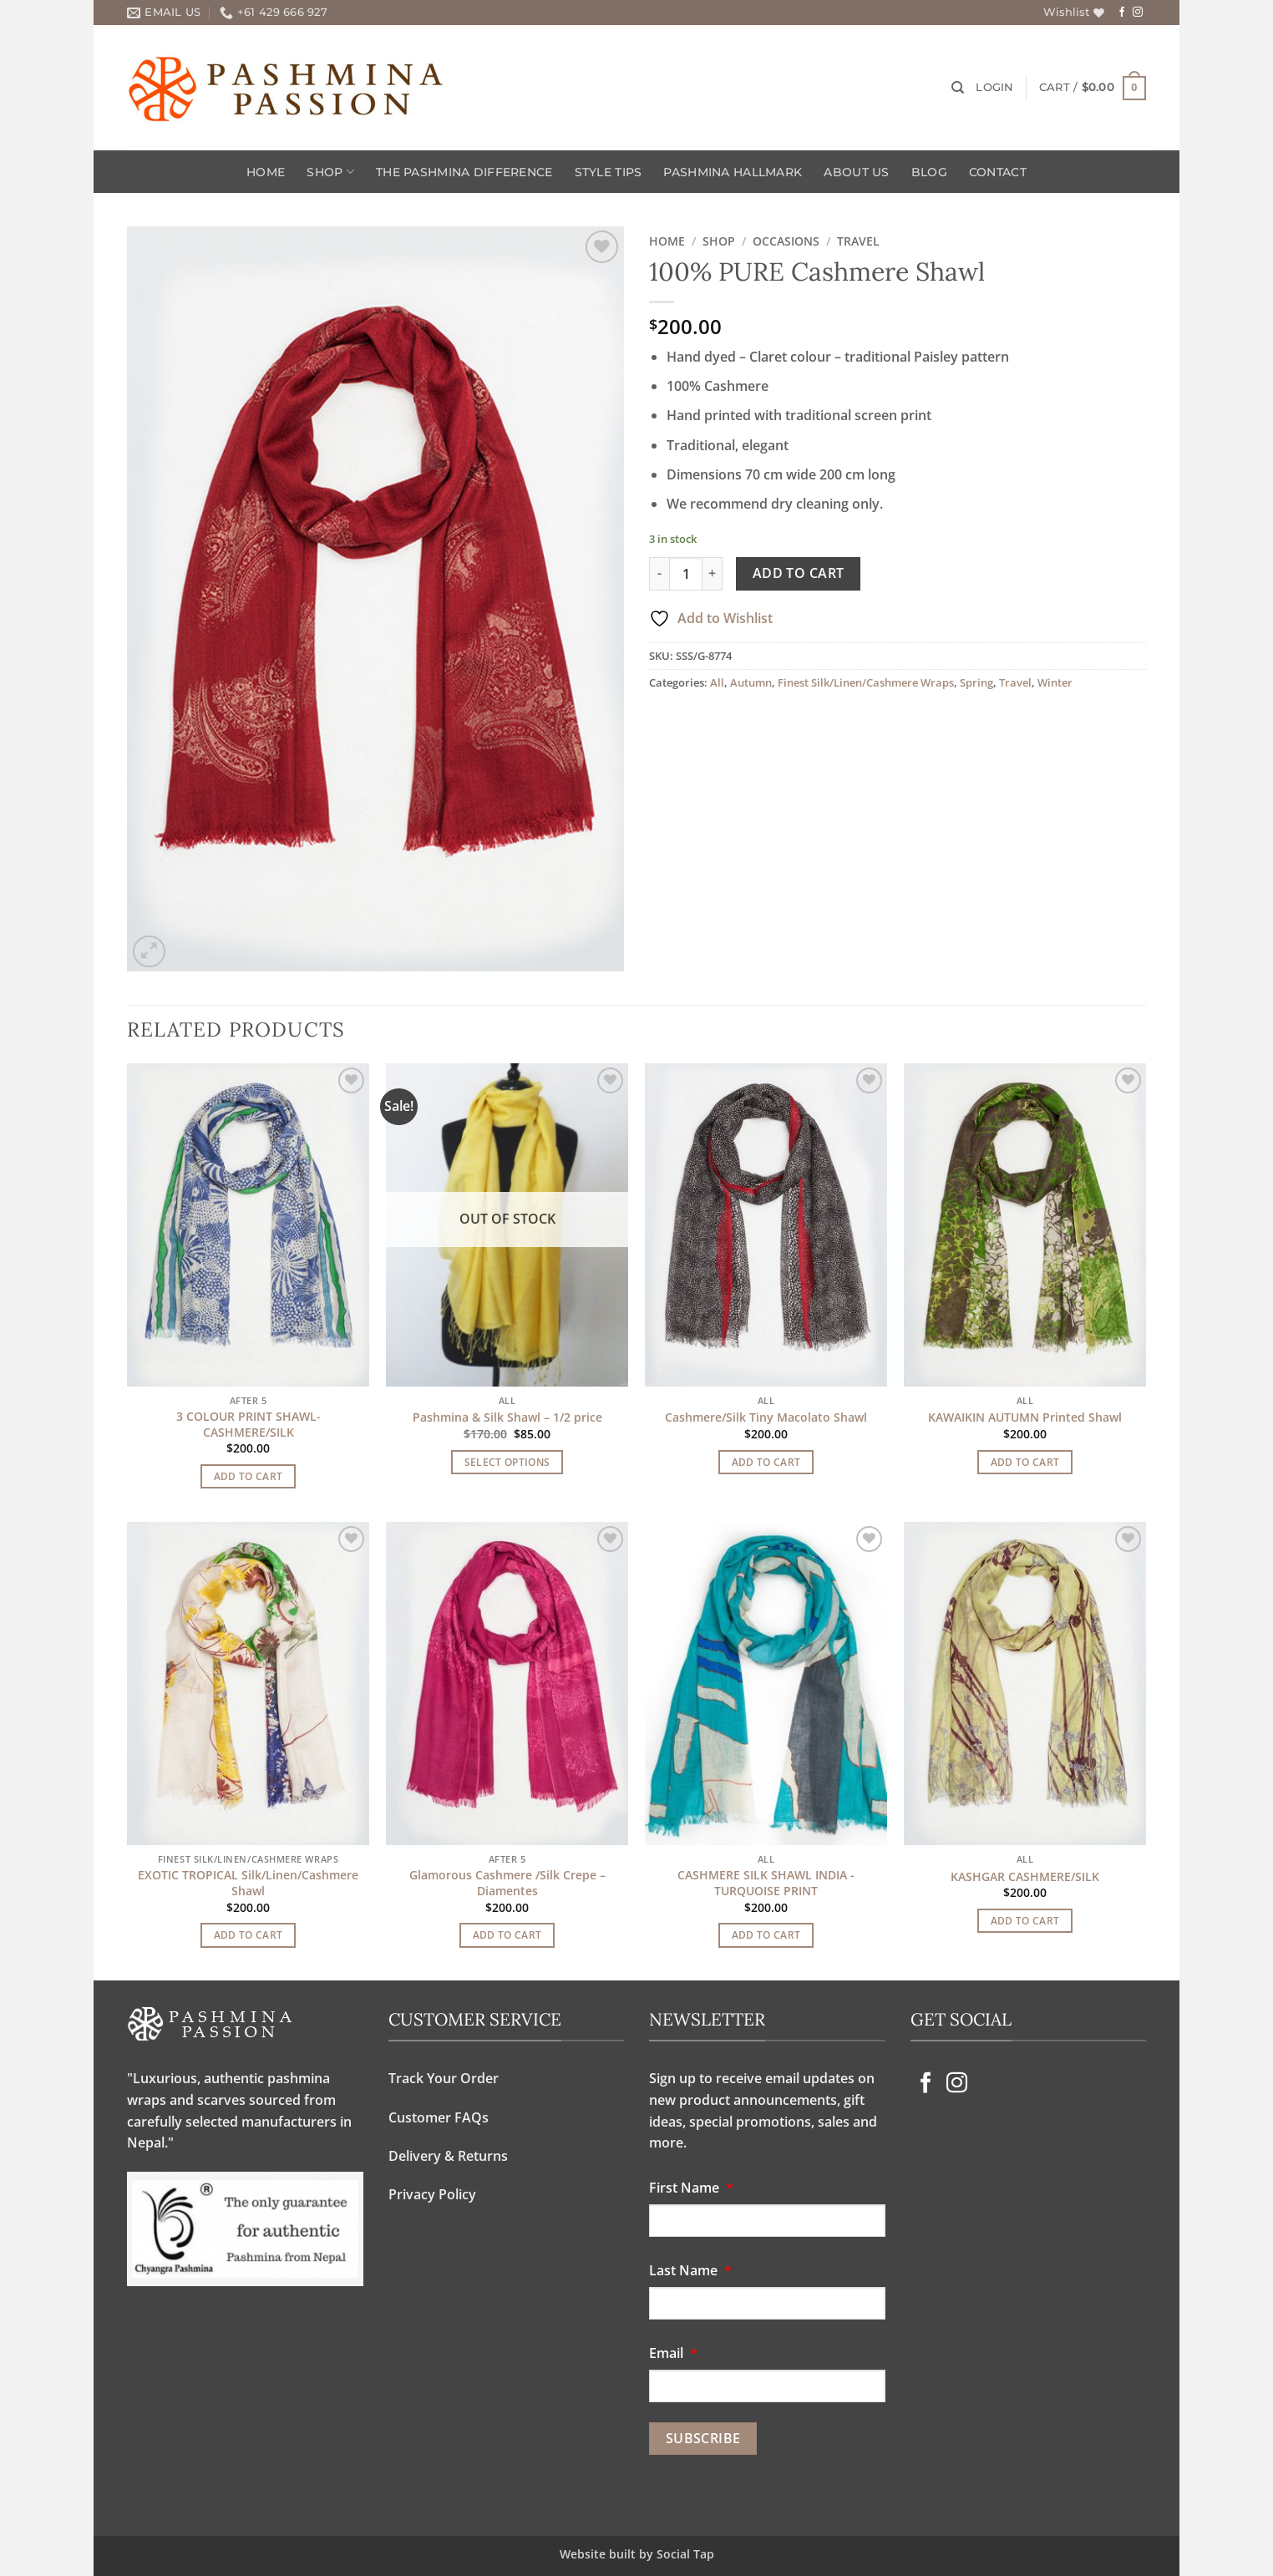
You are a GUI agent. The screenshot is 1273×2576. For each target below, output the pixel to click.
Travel (858, 241)
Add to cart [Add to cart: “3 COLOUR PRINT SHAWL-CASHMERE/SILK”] (248, 1476)
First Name (694, 2187)
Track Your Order (443, 2078)
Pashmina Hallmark (732, 172)
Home (265, 172)
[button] (994, 87)
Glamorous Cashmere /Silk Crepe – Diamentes (507, 1883)
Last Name (693, 2270)
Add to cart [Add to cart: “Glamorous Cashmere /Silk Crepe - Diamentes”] (507, 1935)
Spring (976, 682)
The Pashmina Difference (464, 172)
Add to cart (798, 573)
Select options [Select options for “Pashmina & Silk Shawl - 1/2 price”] (507, 1462)
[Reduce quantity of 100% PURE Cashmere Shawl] (659, 574)
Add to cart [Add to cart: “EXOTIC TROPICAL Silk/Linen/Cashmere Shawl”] (248, 1935)
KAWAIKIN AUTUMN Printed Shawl (1025, 1417)
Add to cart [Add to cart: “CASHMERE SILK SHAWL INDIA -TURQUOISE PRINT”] (766, 1935)
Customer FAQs (438, 2117)
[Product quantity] (685, 574)
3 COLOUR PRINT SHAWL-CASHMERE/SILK (248, 1424)
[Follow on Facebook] (1122, 12)
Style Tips (608, 172)
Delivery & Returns (448, 2156)
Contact (998, 172)
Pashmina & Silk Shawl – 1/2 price (507, 1417)
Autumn (751, 682)
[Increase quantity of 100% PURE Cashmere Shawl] (712, 574)
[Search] (957, 88)
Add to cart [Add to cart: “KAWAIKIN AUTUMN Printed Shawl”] (1025, 1462)
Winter (1055, 682)
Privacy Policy (432, 2194)
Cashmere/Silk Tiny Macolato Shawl (766, 1417)
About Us (856, 172)
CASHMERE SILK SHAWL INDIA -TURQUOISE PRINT (766, 1883)
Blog (929, 172)
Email (676, 2353)
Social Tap (685, 2554)
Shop (330, 172)
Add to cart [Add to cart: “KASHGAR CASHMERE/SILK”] (1025, 1920)
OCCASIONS (786, 241)
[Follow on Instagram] (1138, 12)
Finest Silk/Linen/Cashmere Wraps (866, 682)
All (717, 682)
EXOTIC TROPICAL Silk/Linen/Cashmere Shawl (248, 1883)
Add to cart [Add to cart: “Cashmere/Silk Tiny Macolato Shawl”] (766, 1462)
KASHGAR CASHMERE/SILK (1025, 1876)
